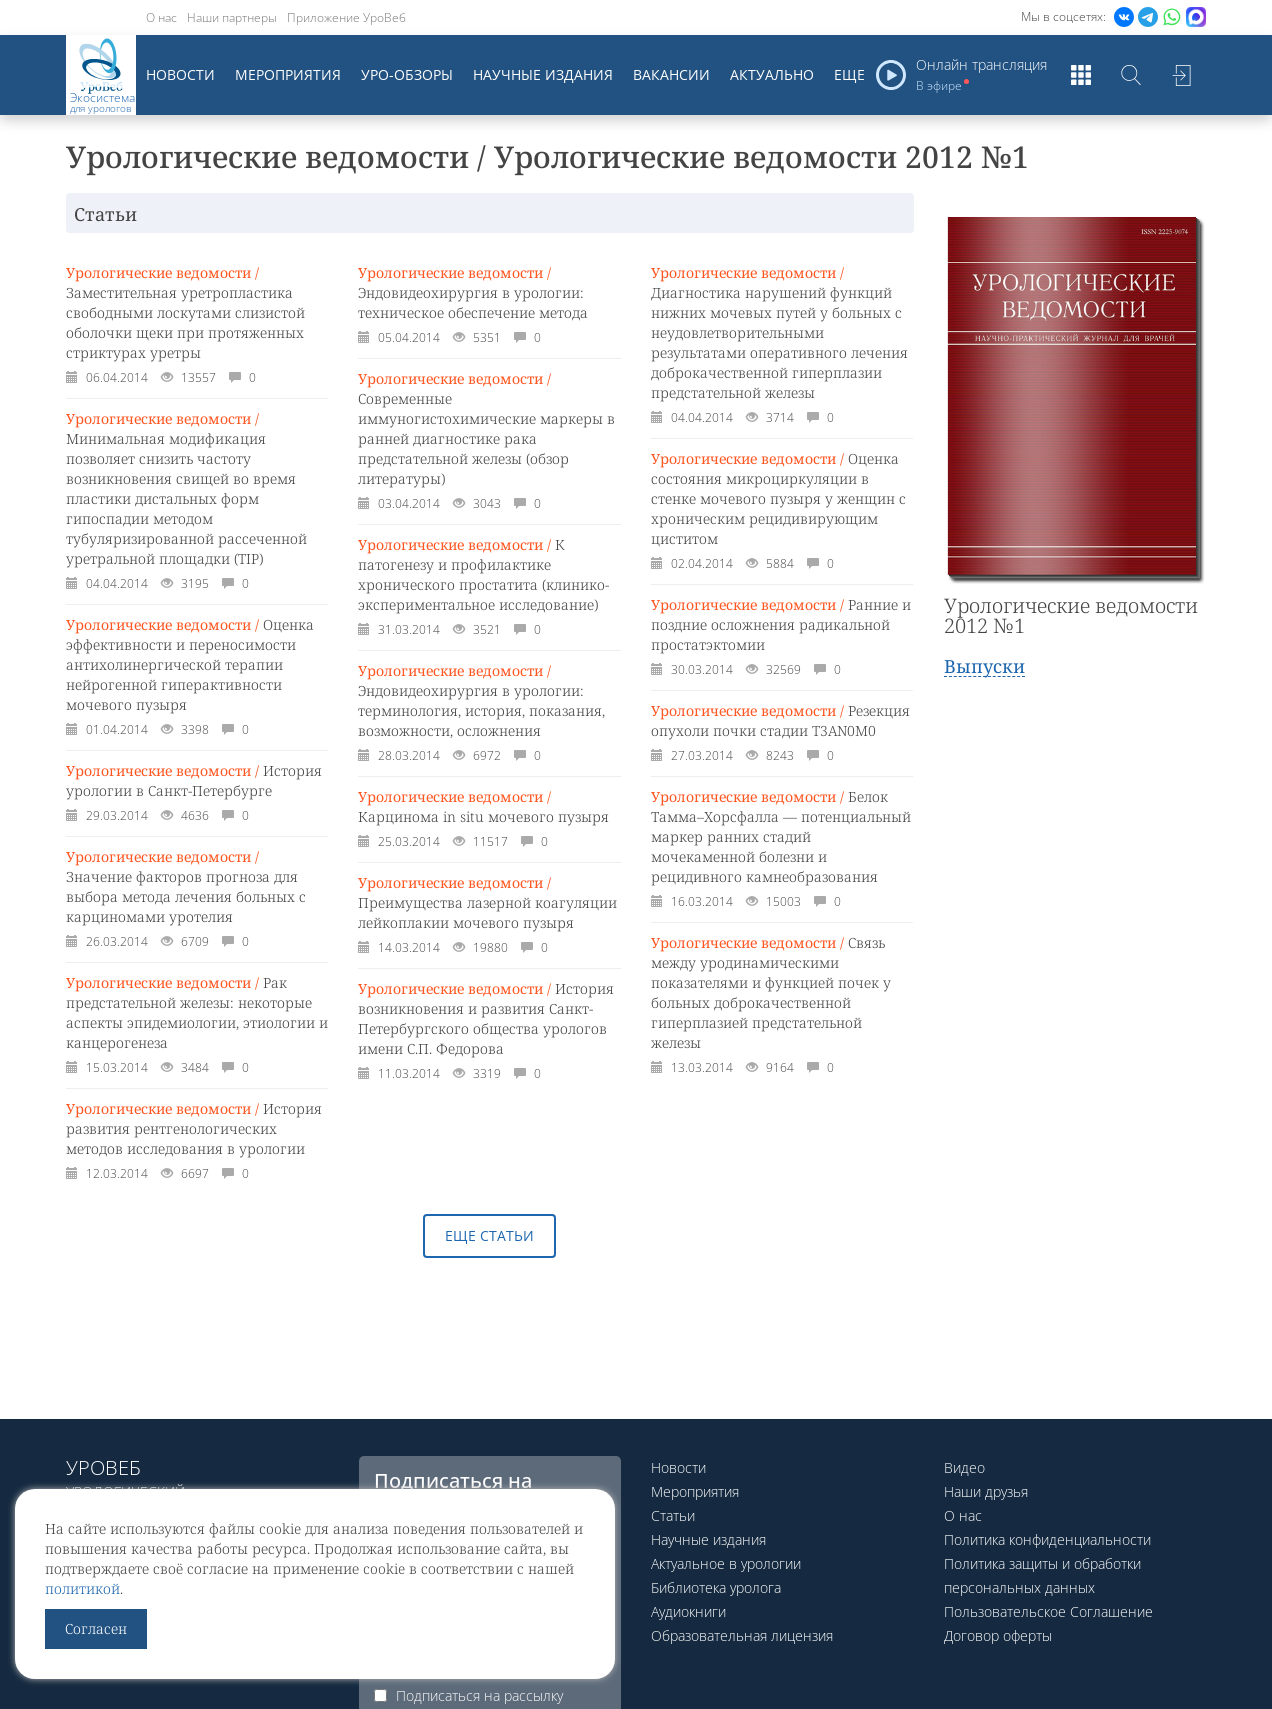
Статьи (673, 1515)
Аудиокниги (688, 1611)
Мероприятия (288, 74)
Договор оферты (998, 1635)
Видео (964, 1467)
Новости (180, 74)
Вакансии (671, 74)
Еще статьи (489, 1235)
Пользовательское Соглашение (1048, 1611)
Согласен (96, 1628)
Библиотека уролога (716, 1587)
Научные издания (543, 74)
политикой (82, 1588)
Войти (1181, 75)
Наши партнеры (232, 17)
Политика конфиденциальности (1047, 1539)
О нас (161, 17)
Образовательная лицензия (742, 1635)
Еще (849, 74)
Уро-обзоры (407, 74)
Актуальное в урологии (726, 1563)
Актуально (772, 74)
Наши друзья (986, 1491)
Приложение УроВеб (346, 17)
